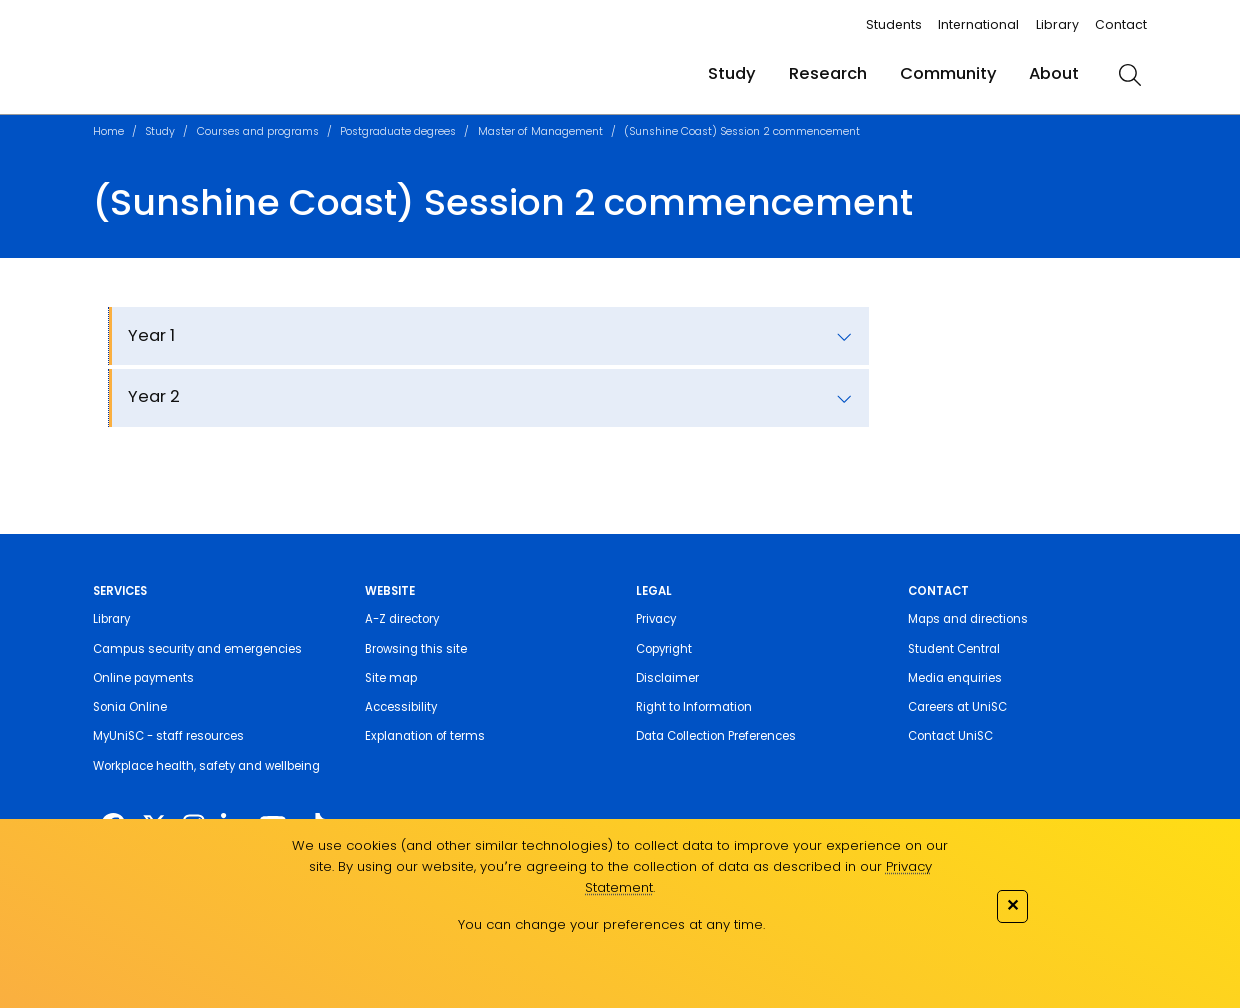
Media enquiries (955, 678)
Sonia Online (130, 707)
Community (948, 73)
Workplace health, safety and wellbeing (206, 766)
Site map (391, 678)
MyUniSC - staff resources (168, 736)
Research (828, 73)
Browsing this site (416, 649)
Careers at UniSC (957, 707)
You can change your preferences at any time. (611, 924)
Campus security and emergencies (197, 649)
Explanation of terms (425, 736)
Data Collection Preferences (716, 736)
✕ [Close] (1012, 904)
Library (1057, 24)
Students (894, 24)
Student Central (954, 649)
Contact (1121, 24)
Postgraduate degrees (398, 131)
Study (732, 73)
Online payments (143, 678)
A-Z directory (402, 619)
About (1054, 73)
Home (108, 131)
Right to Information (694, 707)
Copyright (664, 649)
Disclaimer (667, 678)
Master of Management (540, 131)
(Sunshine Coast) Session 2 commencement (742, 131)
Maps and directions (968, 619)
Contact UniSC (950, 736)
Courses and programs (258, 131)
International (978, 24)
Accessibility (401, 707)
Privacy (656, 619)
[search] (1129, 75)
